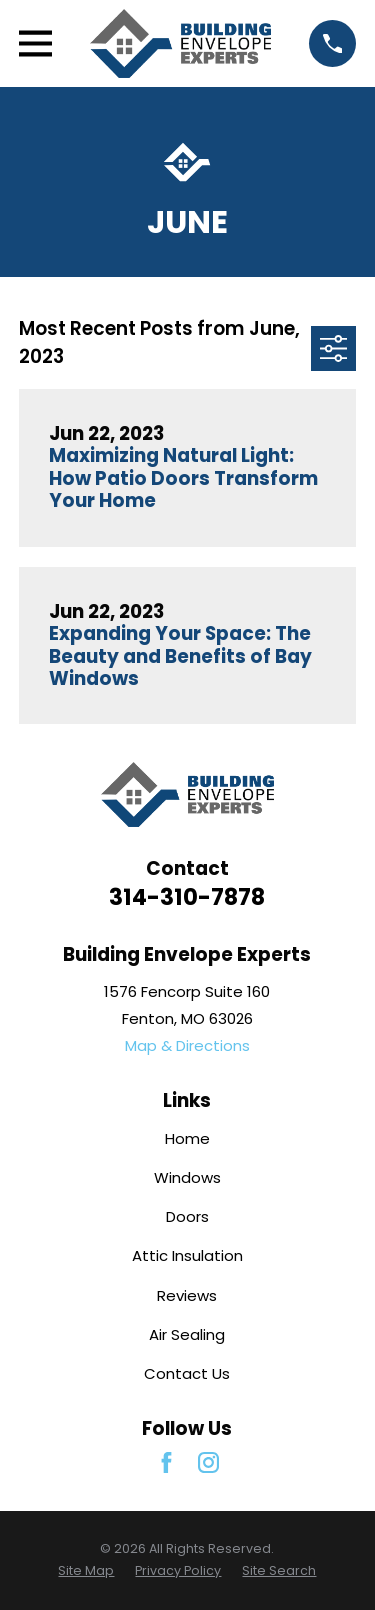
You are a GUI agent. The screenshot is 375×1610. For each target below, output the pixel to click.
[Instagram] (208, 1462)
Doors (187, 1216)
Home (187, 1138)
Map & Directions (187, 1045)
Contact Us (187, 1373)
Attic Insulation (187, 1255)
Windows (187, 1177)
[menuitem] (86, 1571)
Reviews (187, 1295)
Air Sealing (187, 1334)
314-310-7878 (187, 897)
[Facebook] (166, 1462)
